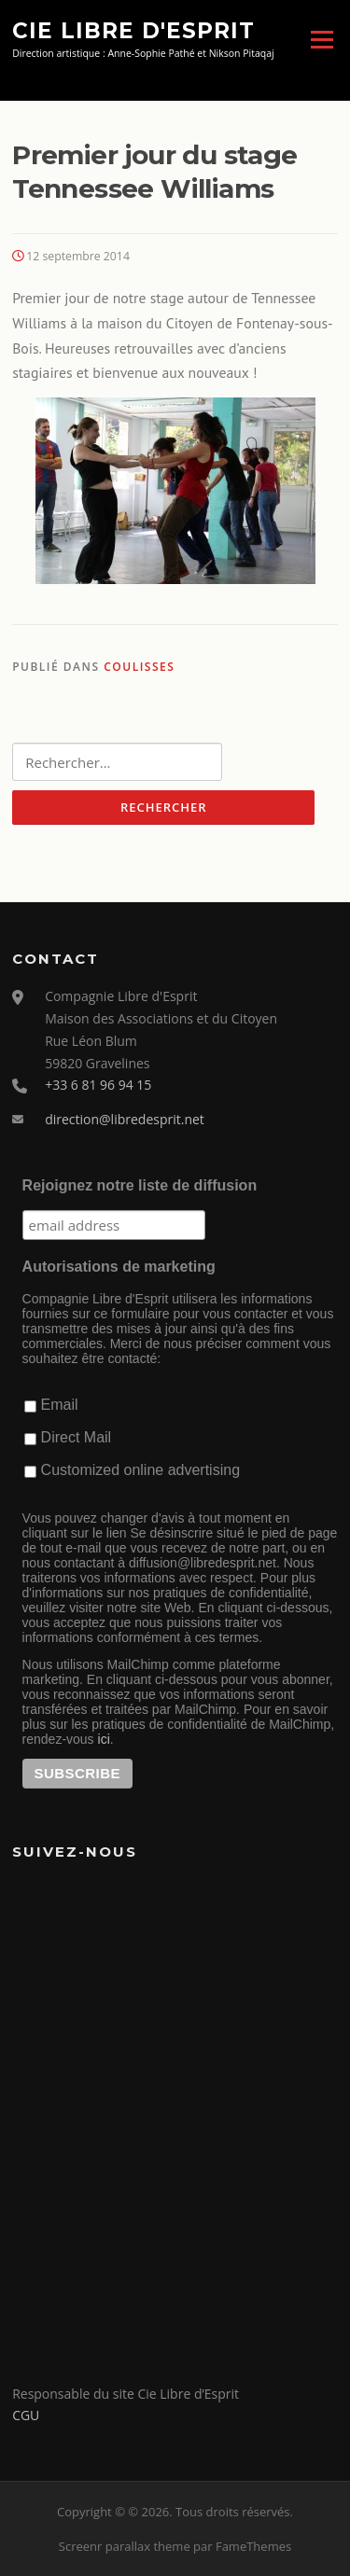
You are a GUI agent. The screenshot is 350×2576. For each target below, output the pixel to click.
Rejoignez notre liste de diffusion (140, 1185)
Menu (321, 39)
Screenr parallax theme (124, 2546)
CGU (25, 2415)
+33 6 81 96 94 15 (98, 1084)
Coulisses (139, 667)
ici (104, 1739)
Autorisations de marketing (119, 1266)
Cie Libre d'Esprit (133, 30)
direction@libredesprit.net (124, 1119)
